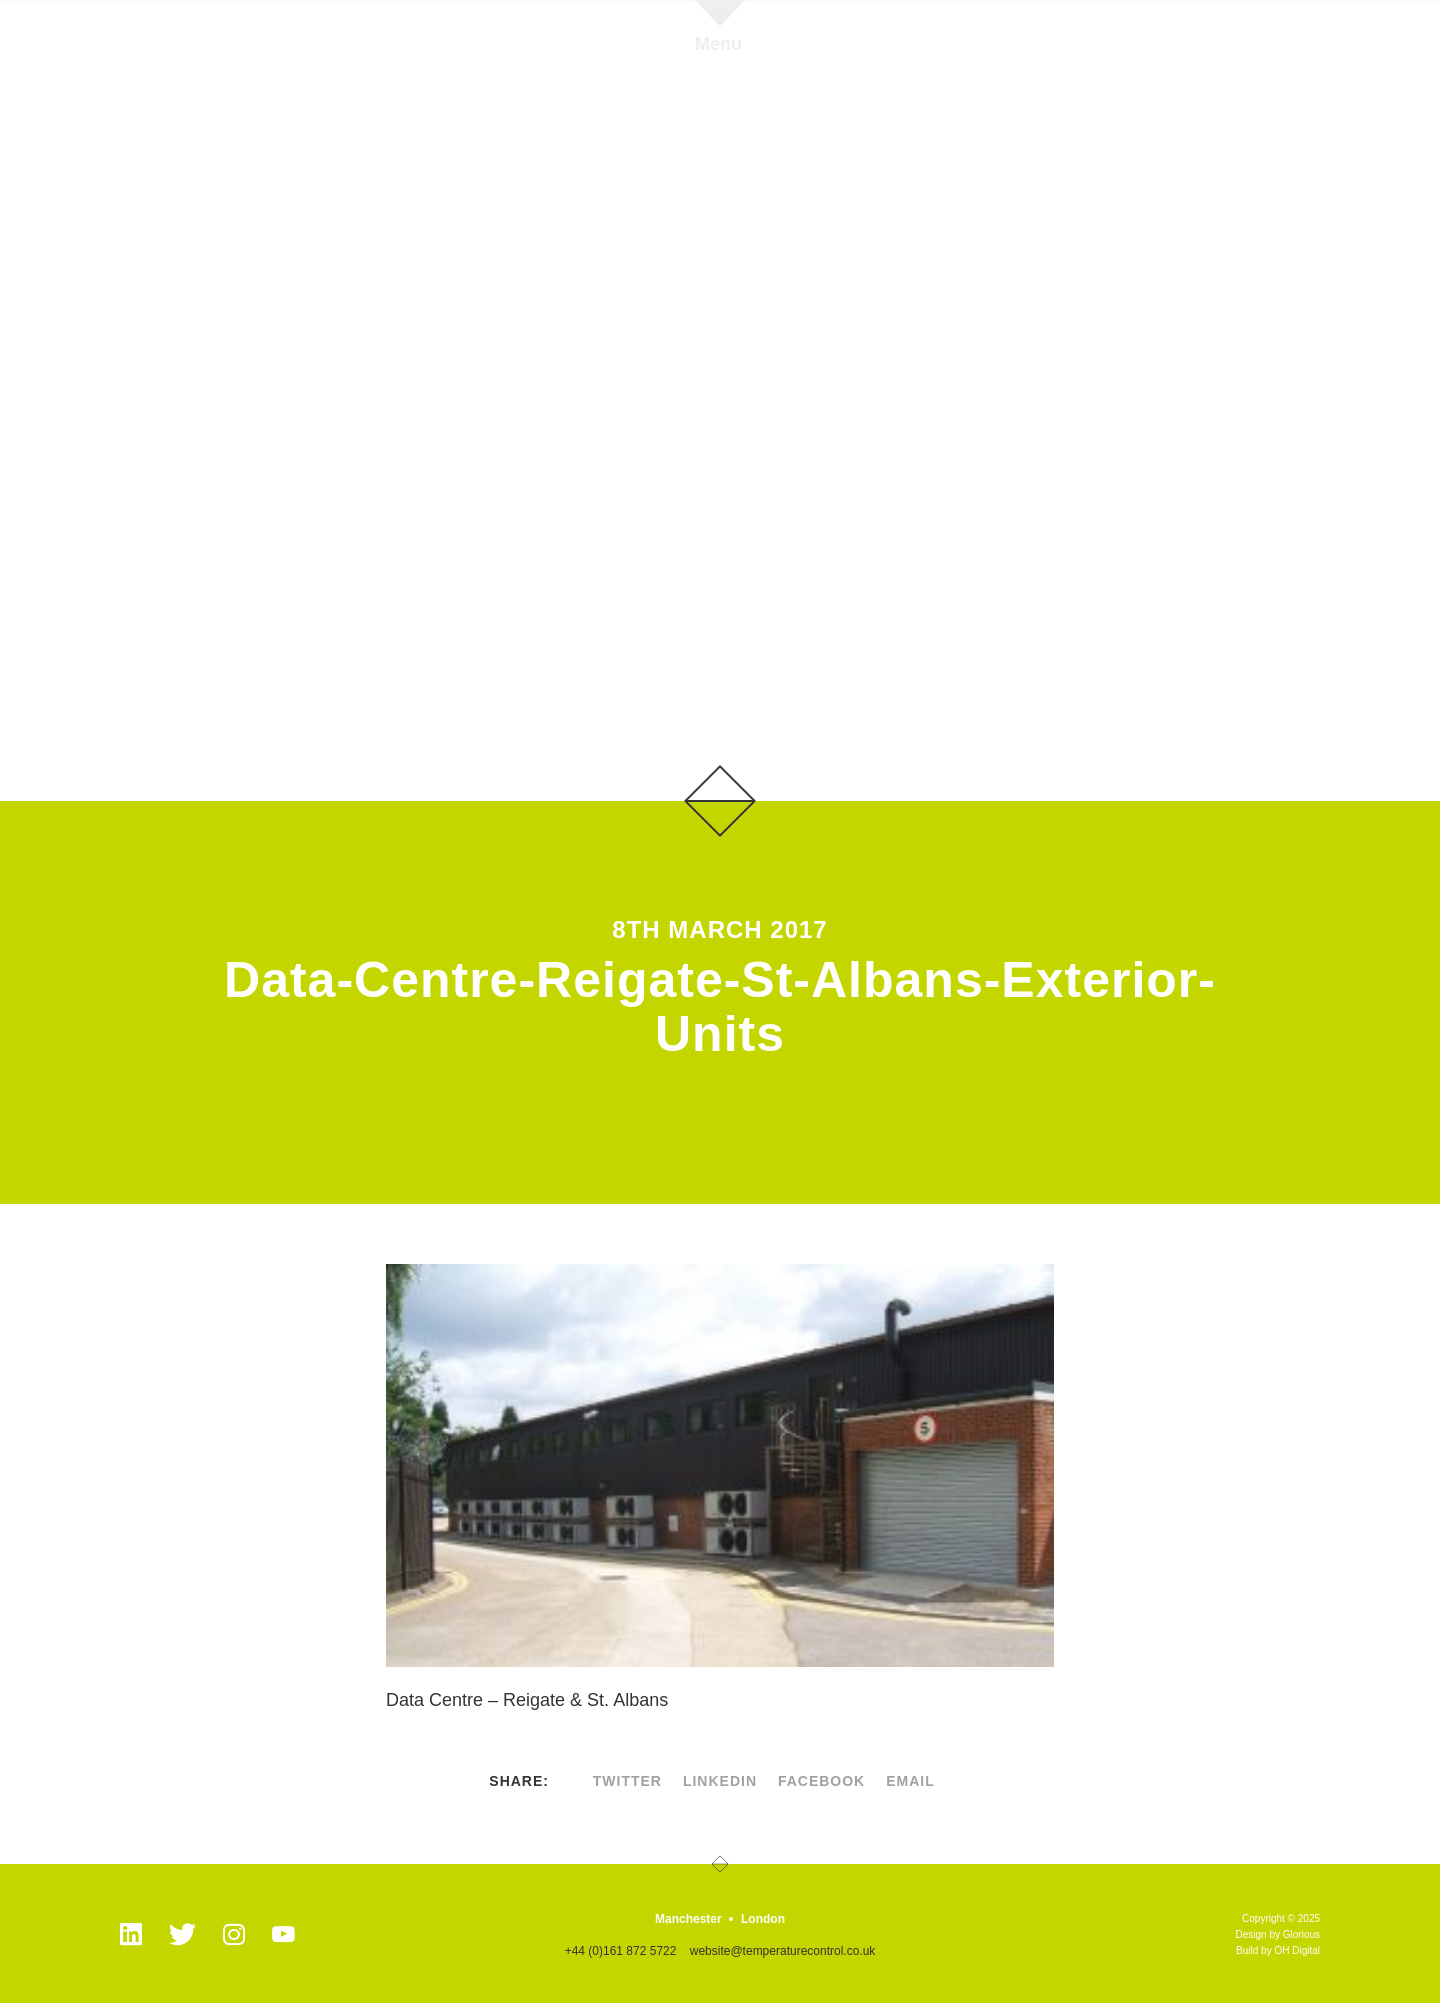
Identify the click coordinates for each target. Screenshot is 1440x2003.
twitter (627, 1781)
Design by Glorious (1278, 1934)
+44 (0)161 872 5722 (621, 1951)
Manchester (688, 1919)
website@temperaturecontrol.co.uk (783, 1951)
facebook (821, 1781)
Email (910, 1781)
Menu (718, 43)
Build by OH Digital (1278, 1950)
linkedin (720, 1781)
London (763, 1919)
